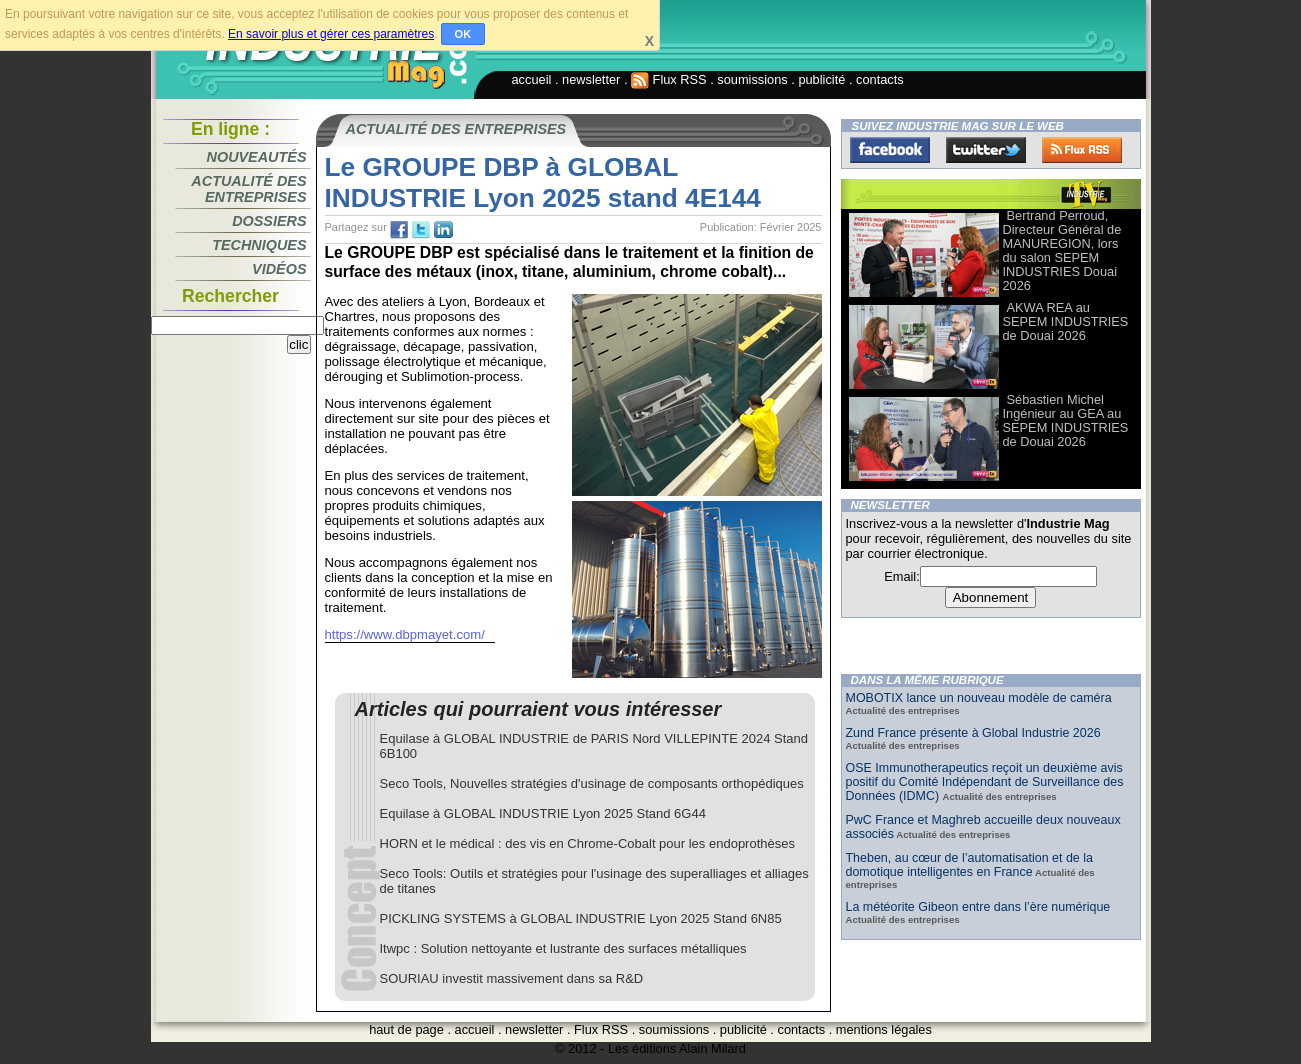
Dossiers (269, 221)
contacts (880, 79)
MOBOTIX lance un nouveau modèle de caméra (979, 698)
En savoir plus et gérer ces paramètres (331, 34)
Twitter (986, 150)
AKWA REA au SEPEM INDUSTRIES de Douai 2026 (1066, 321)
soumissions (752, 79)
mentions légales (884, 1029)
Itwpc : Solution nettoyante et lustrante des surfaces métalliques (563, 948)
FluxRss (1082, 150)
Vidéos (279, 269)
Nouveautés (257, 157)
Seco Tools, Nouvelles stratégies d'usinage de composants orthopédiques (592, 783)
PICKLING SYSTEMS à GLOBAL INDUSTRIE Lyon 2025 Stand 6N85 (581, 918)
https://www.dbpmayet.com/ (405, 634)
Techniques (259, 245)
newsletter (591, 79)
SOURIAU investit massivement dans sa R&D (512, 978)
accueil (532, 79)
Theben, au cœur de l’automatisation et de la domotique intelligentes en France (969, 865)
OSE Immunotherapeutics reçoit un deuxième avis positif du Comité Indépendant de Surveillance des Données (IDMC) (985, 782)
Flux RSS (669, 79)
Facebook (890, 150)
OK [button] (463, 34)
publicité (821, 79)
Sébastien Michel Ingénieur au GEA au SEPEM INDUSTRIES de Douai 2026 (1066, 420)
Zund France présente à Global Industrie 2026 (973, 733)
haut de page (406, 1029)
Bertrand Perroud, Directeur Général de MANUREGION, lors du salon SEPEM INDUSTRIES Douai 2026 (1062, 250)
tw (421, 230)
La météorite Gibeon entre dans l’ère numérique (978, 907)
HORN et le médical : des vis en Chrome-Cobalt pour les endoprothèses (587, 843)
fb (399, 230)
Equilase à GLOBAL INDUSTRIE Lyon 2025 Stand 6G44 (543, 813)
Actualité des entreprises (248, 189)
